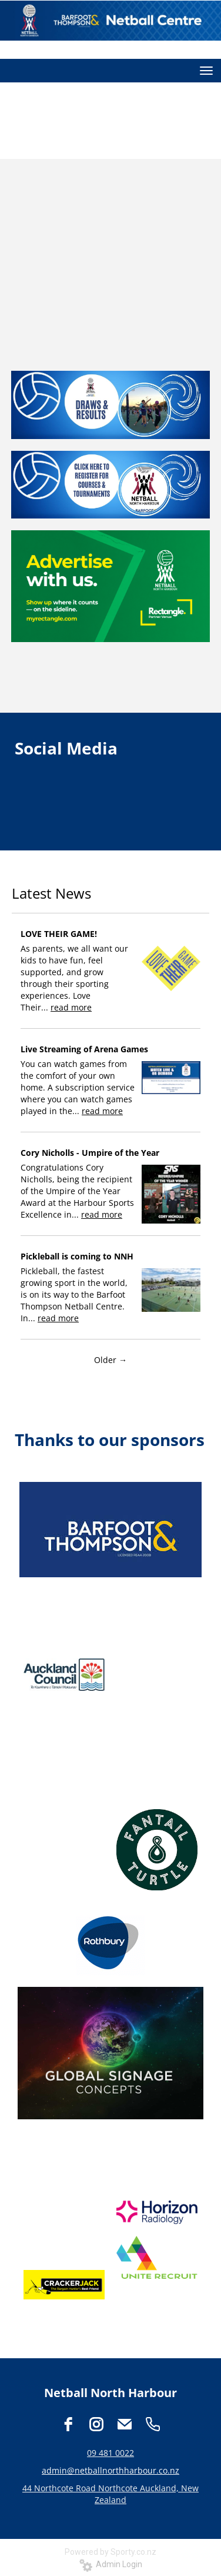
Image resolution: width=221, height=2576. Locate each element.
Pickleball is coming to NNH (77, 1256)
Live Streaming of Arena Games (84, 1049)
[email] (124, 2424)
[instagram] (96, 2424)
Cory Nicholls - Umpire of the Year (90, 1152)
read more (71, 1007)
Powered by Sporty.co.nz (110, 2552)
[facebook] (68, 2424)
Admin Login (110, 2564)
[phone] (153, 2424)
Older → (110, 1359)
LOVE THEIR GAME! (59, 933)
